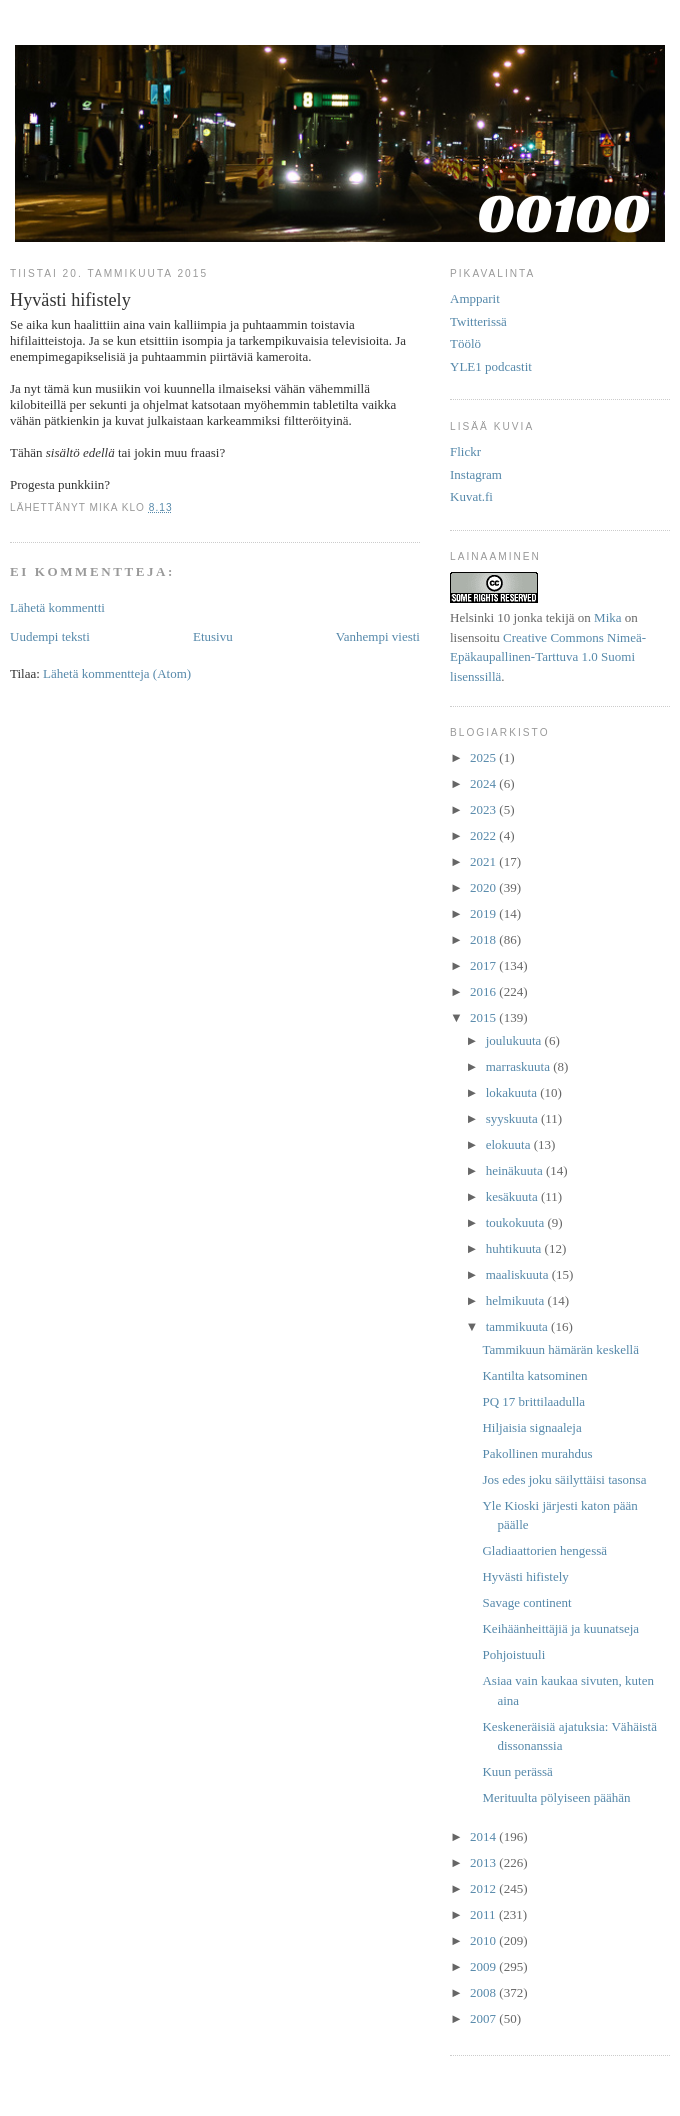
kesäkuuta (513, 1196)
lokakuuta (513, 1092)
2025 (484, 757)
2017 (484, 965)
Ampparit (475, 298)
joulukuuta (515, 1040)
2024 (484, 783)
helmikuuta (517, 1300)
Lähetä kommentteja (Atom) (117, 673)
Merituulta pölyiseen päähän (556, 1797)
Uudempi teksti (50, 636)
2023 (484, 809)
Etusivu (213, 636)
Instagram (476, 474)
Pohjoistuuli (513, 1654)
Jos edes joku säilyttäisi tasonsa (564, 1479)
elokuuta (510, 1144)
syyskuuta (513, 1118)
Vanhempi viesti (378, 636)
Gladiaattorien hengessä (544, 1550)
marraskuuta (520, 1066)
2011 (484, 1914)
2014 (484, 1836)
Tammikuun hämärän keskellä (560, 1349)
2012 (484, 1888)
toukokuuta (517, 1222)
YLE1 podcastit (491, 366)
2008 (484, 1992)
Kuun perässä (517, 1771)
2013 (484, 1862)
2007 (484, 2018)
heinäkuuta (516, 1170)
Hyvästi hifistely (525, 1576)
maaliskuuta (519, 1274)
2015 (484, 1017)
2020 (484, 887)
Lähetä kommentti (57, 607)
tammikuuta (518, 1326)
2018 (484, 939)
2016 (484, 991)
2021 (484, 861)
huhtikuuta (515, 1248)
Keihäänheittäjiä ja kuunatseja (560, 1628)
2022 (484, 835)
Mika (607, 617)
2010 (484, 1940)
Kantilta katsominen (534, 1375)
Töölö (465, 343)
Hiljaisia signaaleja (531, 1427)
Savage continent (526, 1602)
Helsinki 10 (480, 617)
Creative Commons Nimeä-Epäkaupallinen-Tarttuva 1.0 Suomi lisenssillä (548, 657)
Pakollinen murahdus (537, 1453)
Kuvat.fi (471, 496)
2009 (484, 1966)
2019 (484, 913)
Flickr (465, 451)
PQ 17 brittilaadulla (533, 1401)
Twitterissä (478, 321)
